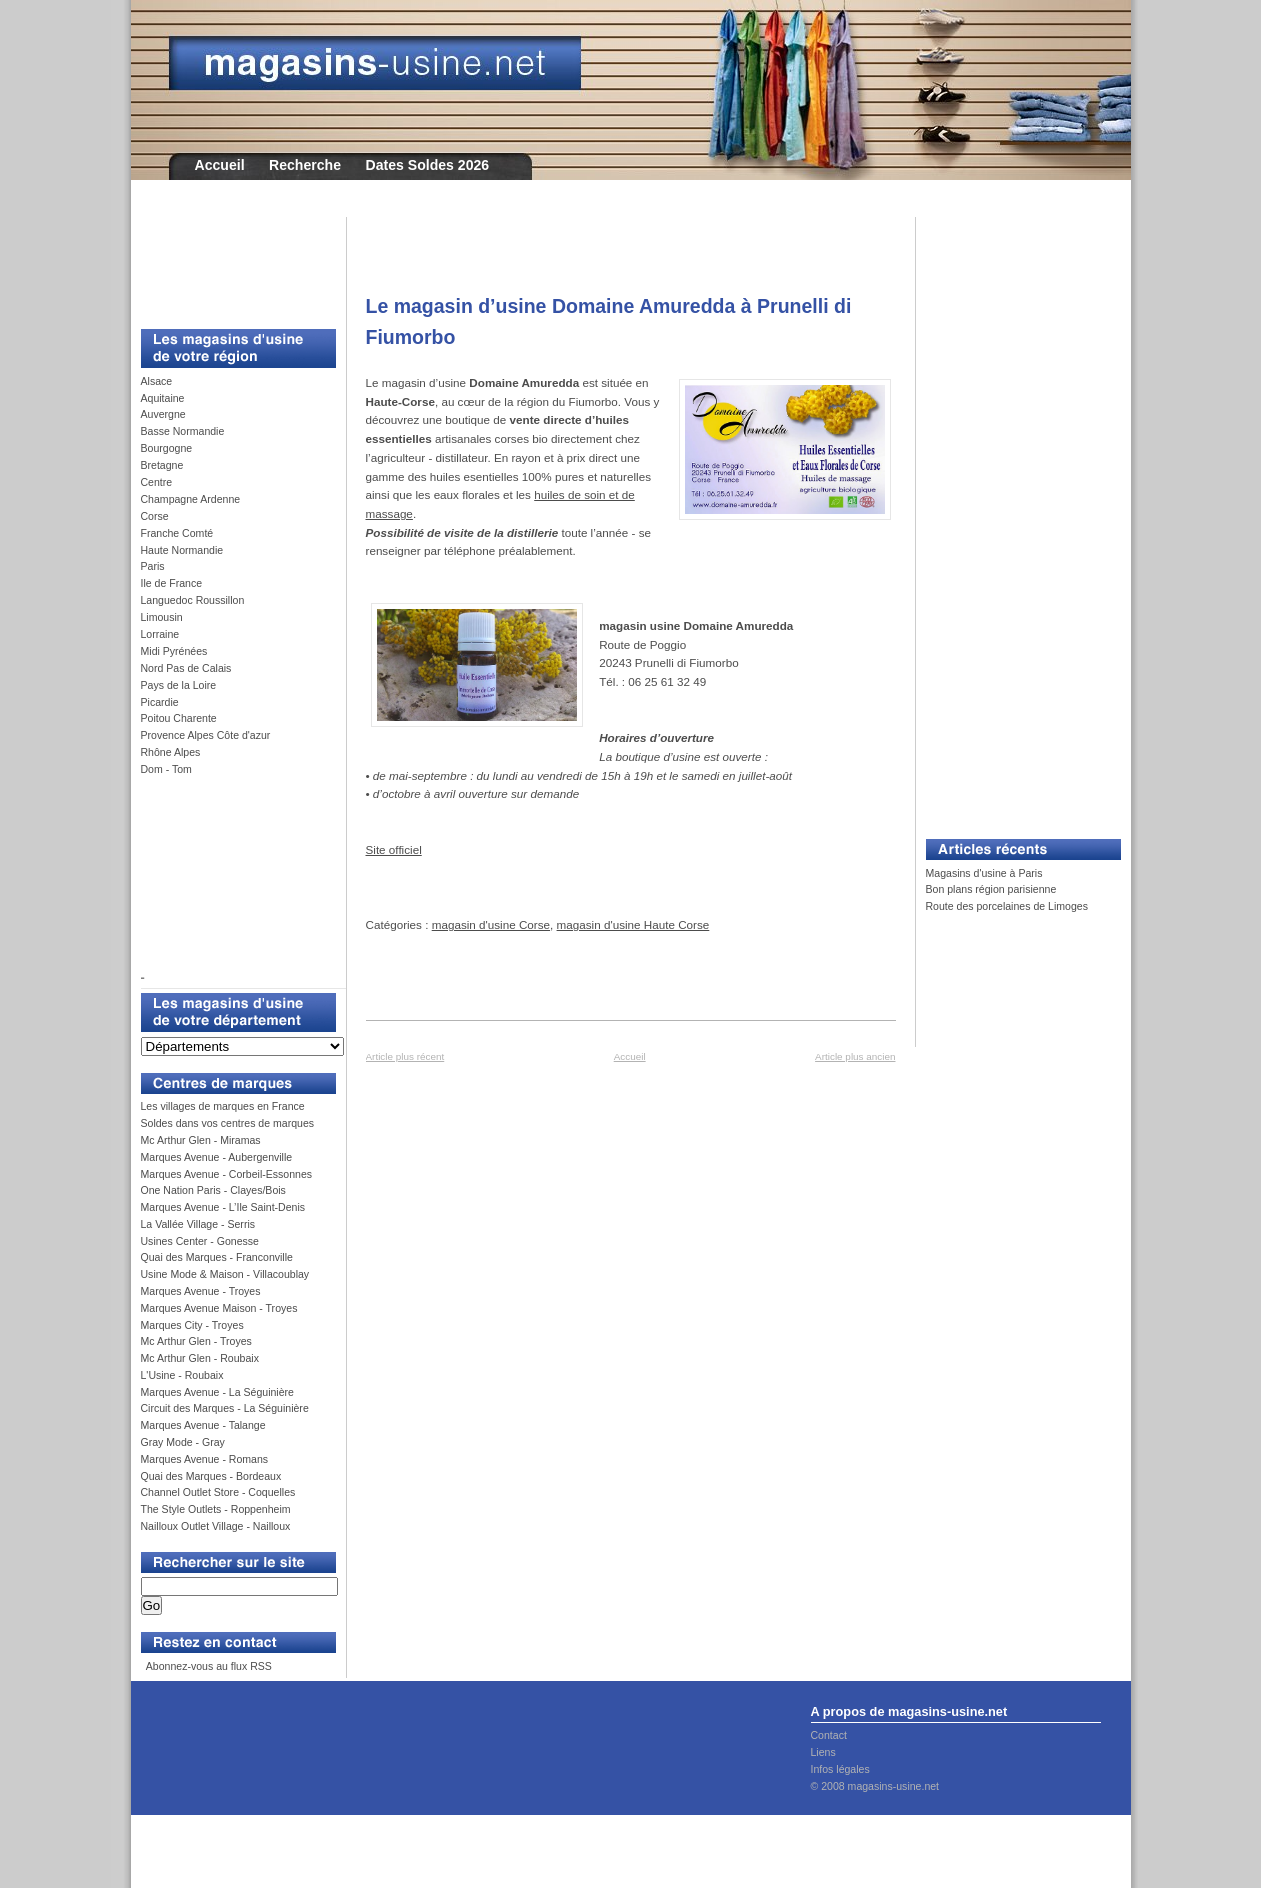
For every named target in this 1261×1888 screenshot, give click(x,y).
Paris (153, 566)
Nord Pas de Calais (186, 668)
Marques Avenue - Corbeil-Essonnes (227, 1174)
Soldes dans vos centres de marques (228, 1123)
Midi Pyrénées (174, 651)
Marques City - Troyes (192, 1325)
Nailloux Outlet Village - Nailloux (216, 1526)
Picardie (160, 702)
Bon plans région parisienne (991, 889)
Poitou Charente (179, 718)
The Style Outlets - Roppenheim (216, 1509)
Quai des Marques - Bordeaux (211, 1476)
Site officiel (394, 849)
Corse (155, 516)
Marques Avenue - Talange (203, 1425)
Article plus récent (405, 1056)
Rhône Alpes (171, 752)
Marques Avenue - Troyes (201, 1291)
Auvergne (163, 414)
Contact (829, 1735)
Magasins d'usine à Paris (984, 873)
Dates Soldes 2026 (427, 165)
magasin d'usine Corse (491, 924)
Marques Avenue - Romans (205, 1459)
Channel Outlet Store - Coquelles (218, 1492)
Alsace (157, 381)
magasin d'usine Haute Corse (633, 924)
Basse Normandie (183, 431)
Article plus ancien (855, 1056)
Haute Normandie (182, 550)
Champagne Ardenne (191, 499)
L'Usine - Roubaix (182, 1375)
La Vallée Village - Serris (198, 1224)
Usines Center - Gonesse (200, 1241)
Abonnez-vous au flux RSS (207, 1666)
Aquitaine (163, 398)
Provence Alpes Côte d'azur (206, 735)
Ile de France (172, 583)
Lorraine (160, 634)
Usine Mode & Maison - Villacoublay (225, 1274)
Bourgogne (167, 448)
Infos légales (840, 1769)
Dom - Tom (166, 769)
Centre (157, 482)
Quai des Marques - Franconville (217, 1257)
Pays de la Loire (179, 685)
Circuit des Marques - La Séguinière (225, 1408)
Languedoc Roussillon (193, 600)
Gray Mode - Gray (183, 1442)
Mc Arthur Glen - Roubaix (200, 1358)
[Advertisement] (231, 262)
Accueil (220, 165)
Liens (823, 1752)
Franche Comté (177, 533)
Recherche (305, 165)
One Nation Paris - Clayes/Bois (213, 1190)
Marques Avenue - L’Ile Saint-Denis (223, 1207)
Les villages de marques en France (223, 1106)
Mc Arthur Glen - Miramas (201, 1140)
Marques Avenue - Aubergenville (217, 1157)
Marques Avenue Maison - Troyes (219, 1308)
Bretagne (162, 465)
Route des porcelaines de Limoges (1007, 906)
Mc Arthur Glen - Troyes (196, 1341)
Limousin (162, 617)
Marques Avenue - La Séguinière (217, 1392)
